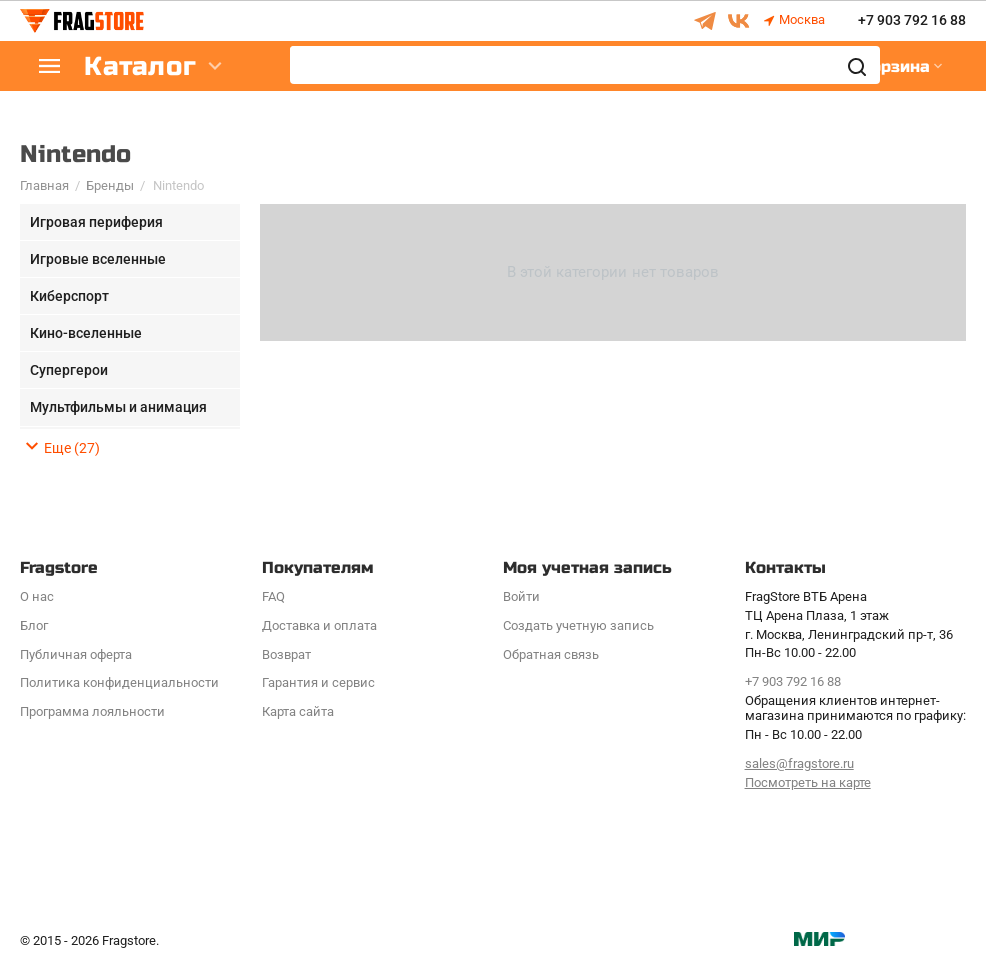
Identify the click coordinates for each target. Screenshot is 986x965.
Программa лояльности (92, 711)
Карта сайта (298, 711)
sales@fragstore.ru (799, 763)
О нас (37, 596)
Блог (34, 625)
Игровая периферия (96, 222)
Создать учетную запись (578, 625)
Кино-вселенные (86, 333)
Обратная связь (551, 654)
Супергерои (69, 370)
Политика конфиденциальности (119, 682)
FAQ (273, 596)
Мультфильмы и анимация (118, 407)
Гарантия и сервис (318, 682)
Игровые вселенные (98, 259)
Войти (521, 596)
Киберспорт (69, 296)
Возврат (286, 654)
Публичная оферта (76, 654)
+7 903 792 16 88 (912, 21)
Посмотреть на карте (808, 782)
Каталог (140, 66)
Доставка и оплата (319, 625)
